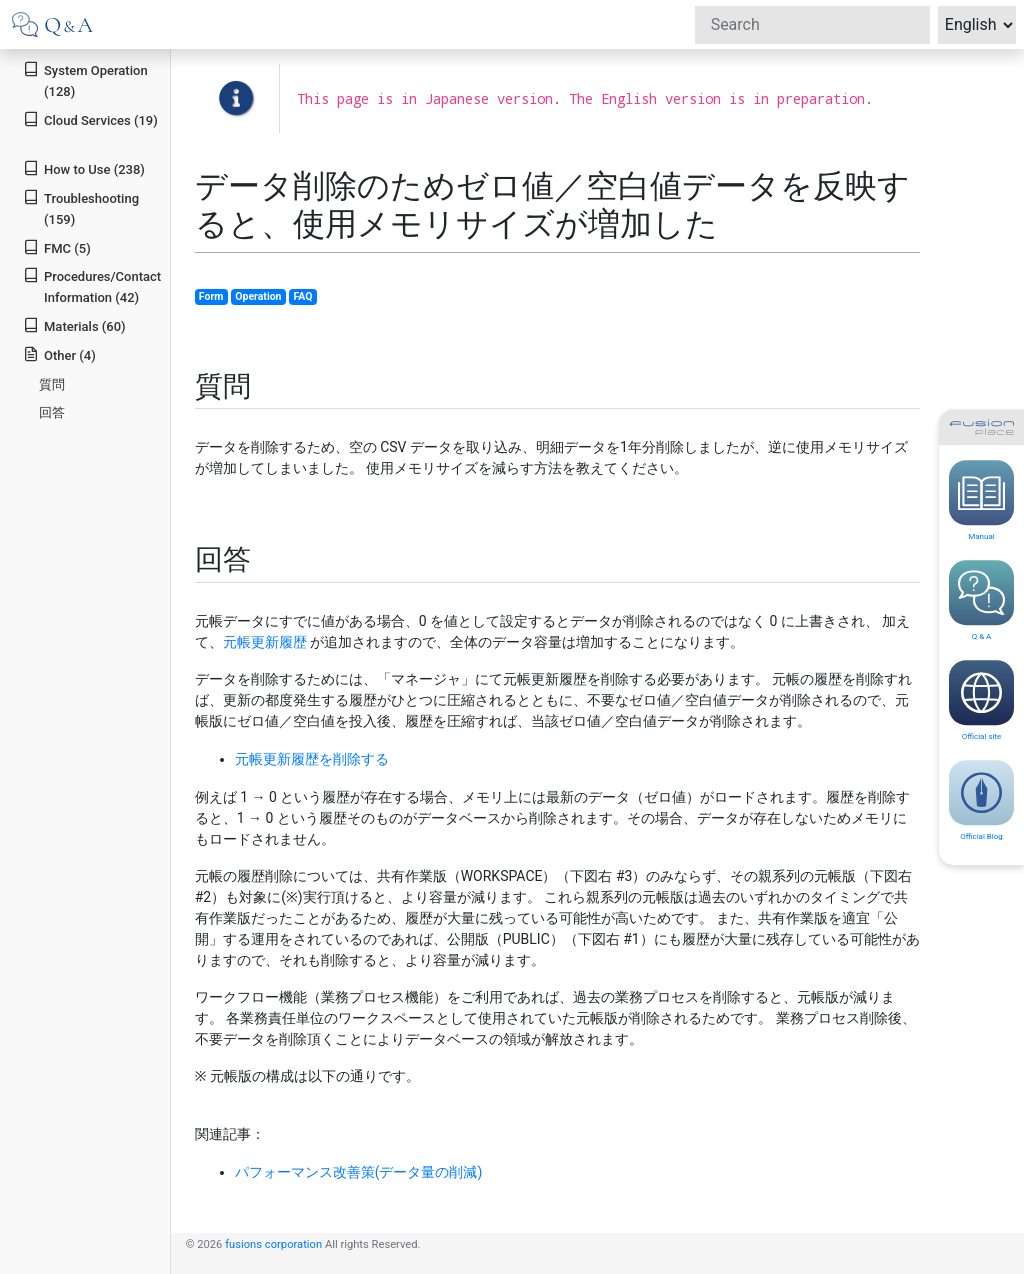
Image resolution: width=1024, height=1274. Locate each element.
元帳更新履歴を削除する (312, 759)
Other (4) (59, 354)
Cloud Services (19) (90, 119)
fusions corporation (273, 1244)
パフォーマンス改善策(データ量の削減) (359, 1172)
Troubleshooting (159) (81, 208)
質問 (52, 384)
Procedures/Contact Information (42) (92, 286)
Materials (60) (74, 325)
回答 (52, 412)
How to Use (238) (84, 168)
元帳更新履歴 (265, 642)
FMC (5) (57, 247)
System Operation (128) (85, 80)
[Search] (812, 25)
